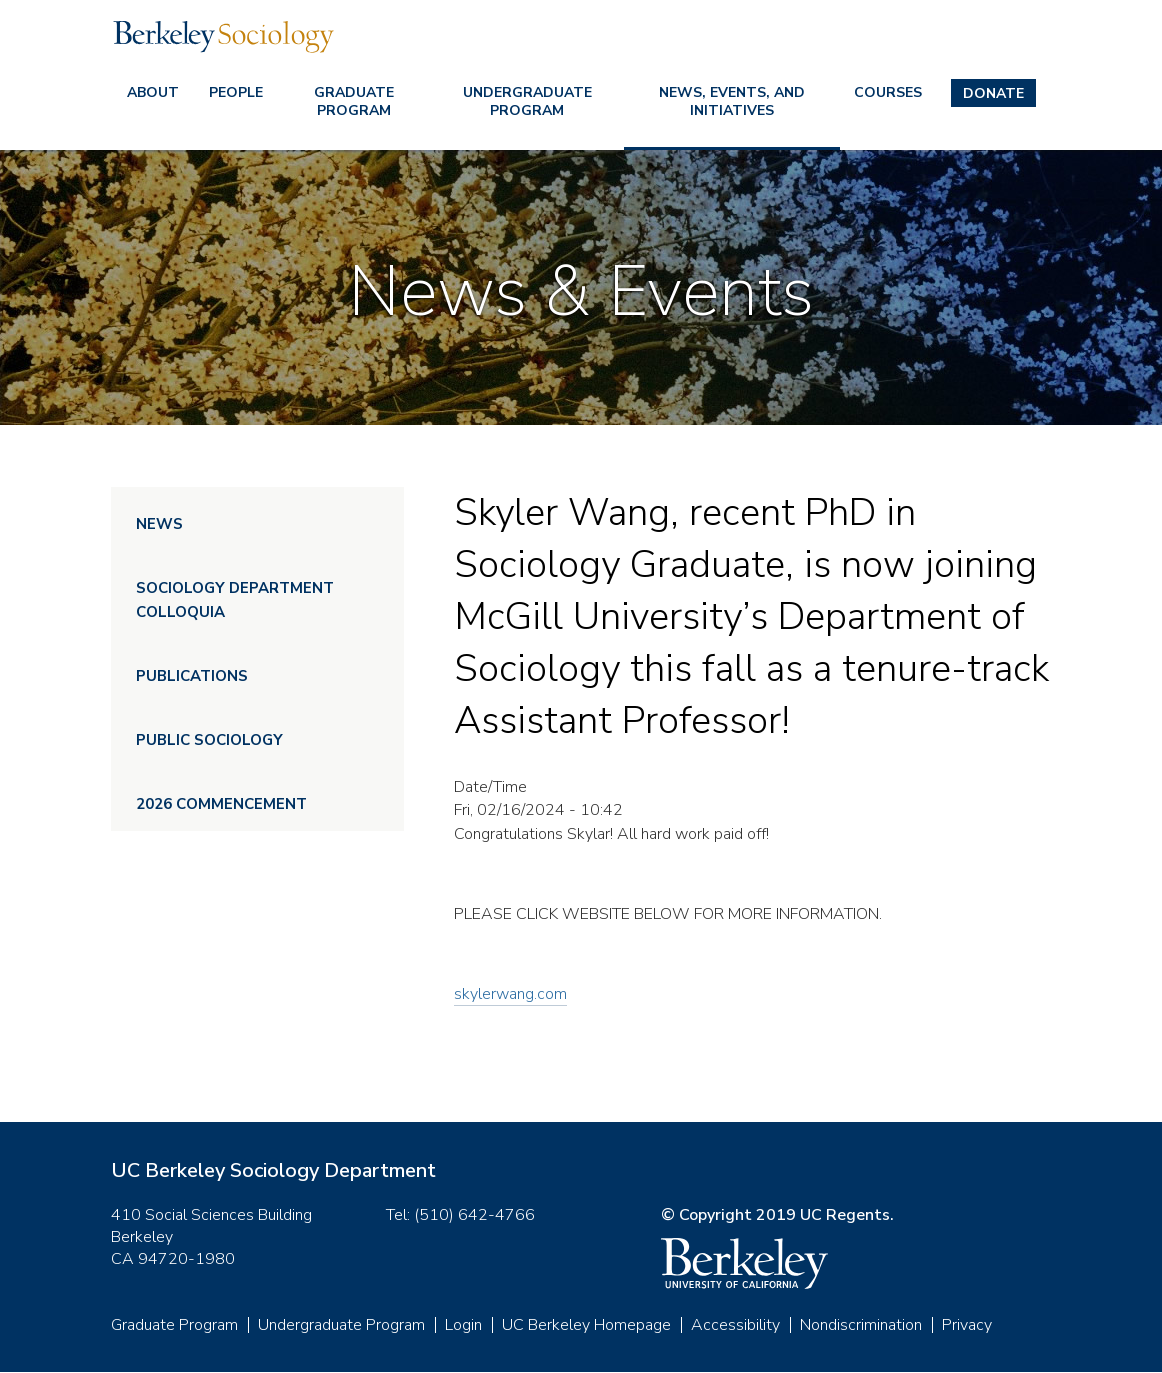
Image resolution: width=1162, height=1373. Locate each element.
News (159, 524)
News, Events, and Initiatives (732, 101)
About (153, 92)
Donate (993, 93)
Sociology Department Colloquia (235, 600)
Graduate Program (354, 101)
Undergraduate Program (527, 101)
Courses (888, 92)
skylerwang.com (510, 994)
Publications (192, 676)
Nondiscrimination (861, 1325)
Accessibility (735, 1325)
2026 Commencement (221, 804)
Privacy (967, 1325)
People (236, 92)
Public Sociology (209, 740)
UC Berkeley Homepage (586, 1325)
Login (463, 1325)
